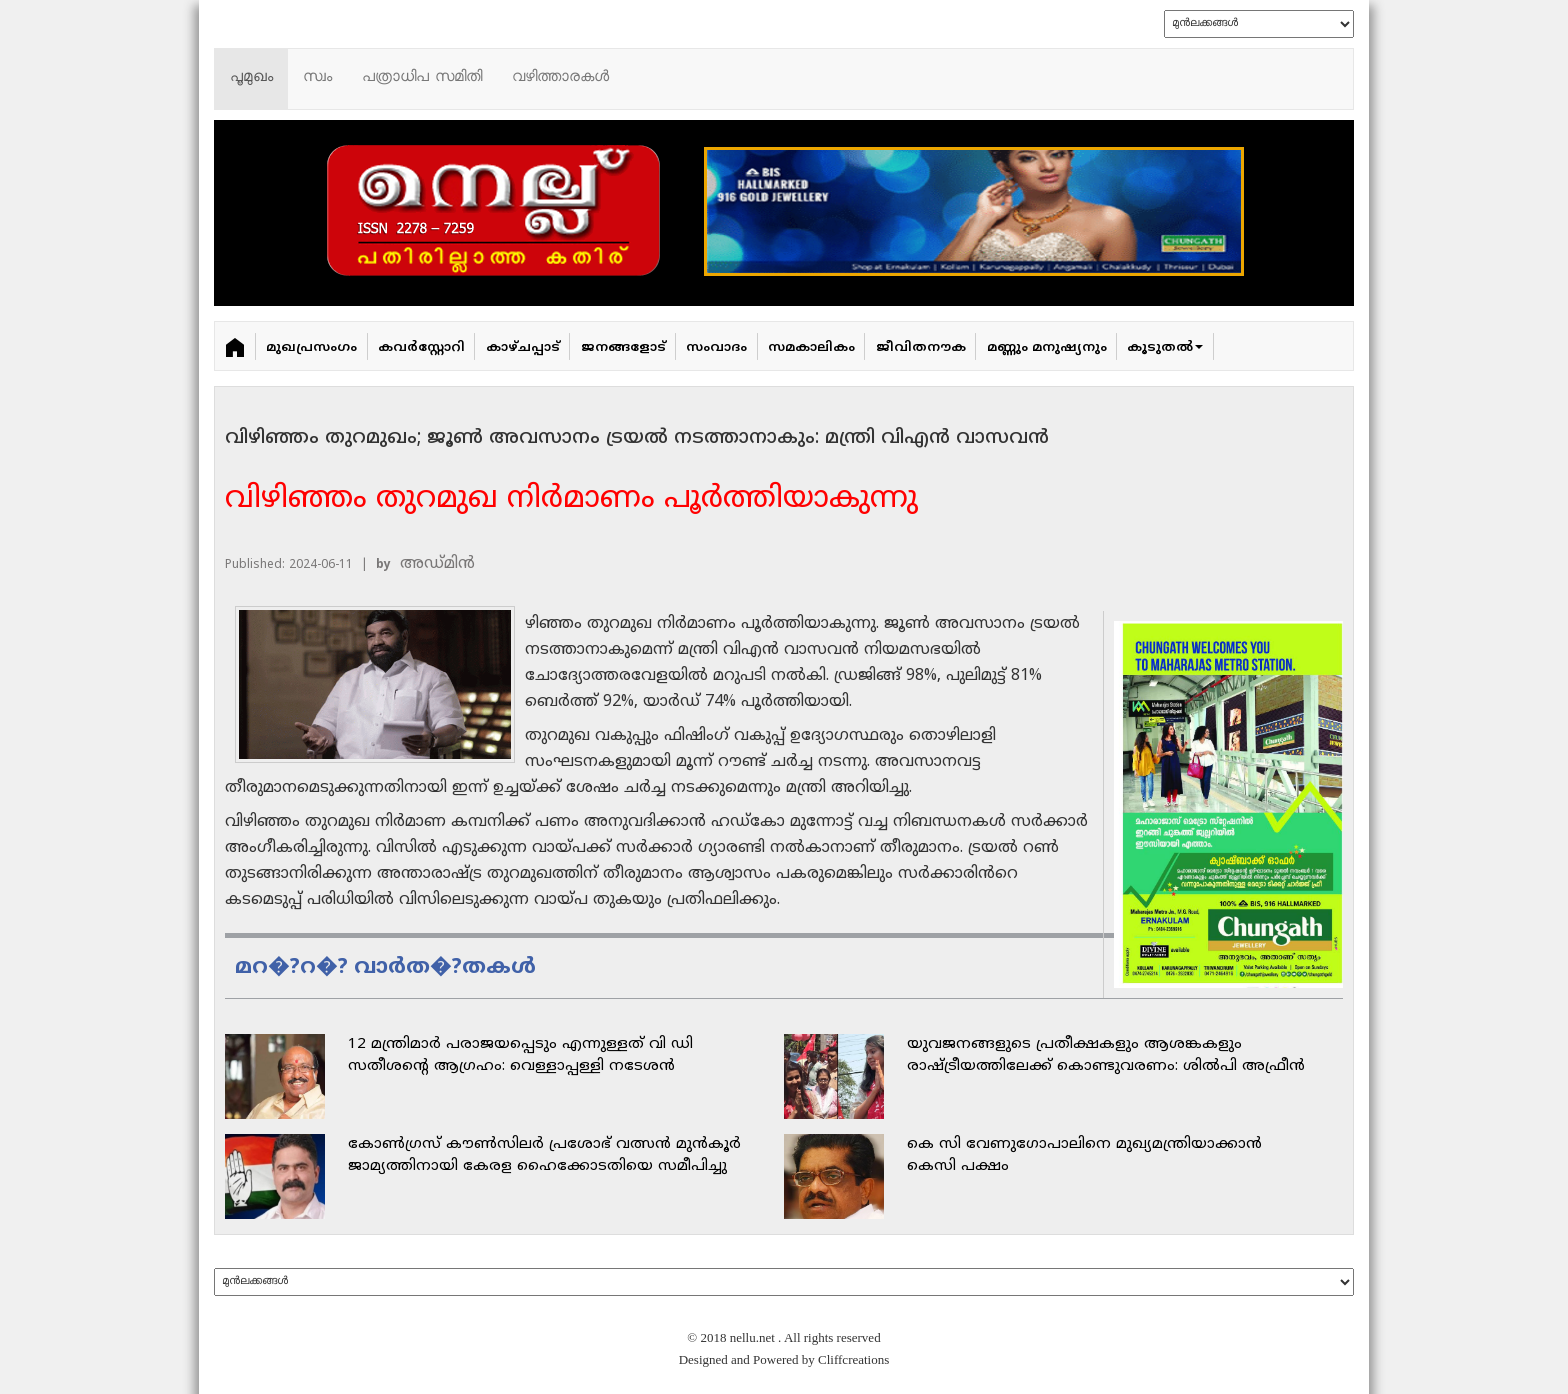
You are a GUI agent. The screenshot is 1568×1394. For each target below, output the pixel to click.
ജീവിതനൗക (921, 348)
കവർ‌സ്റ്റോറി (421, 348)
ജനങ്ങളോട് (623, 348)
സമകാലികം (811, 348)
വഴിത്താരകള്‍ (560, 78)
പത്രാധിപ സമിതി (422, 78)
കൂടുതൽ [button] (1165, 348)
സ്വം (317, 78)
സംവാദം (716, 348)
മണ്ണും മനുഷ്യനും (1047, 348)
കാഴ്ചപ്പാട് (523, 348)
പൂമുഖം (251, 78)
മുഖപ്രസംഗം (311, 348)
